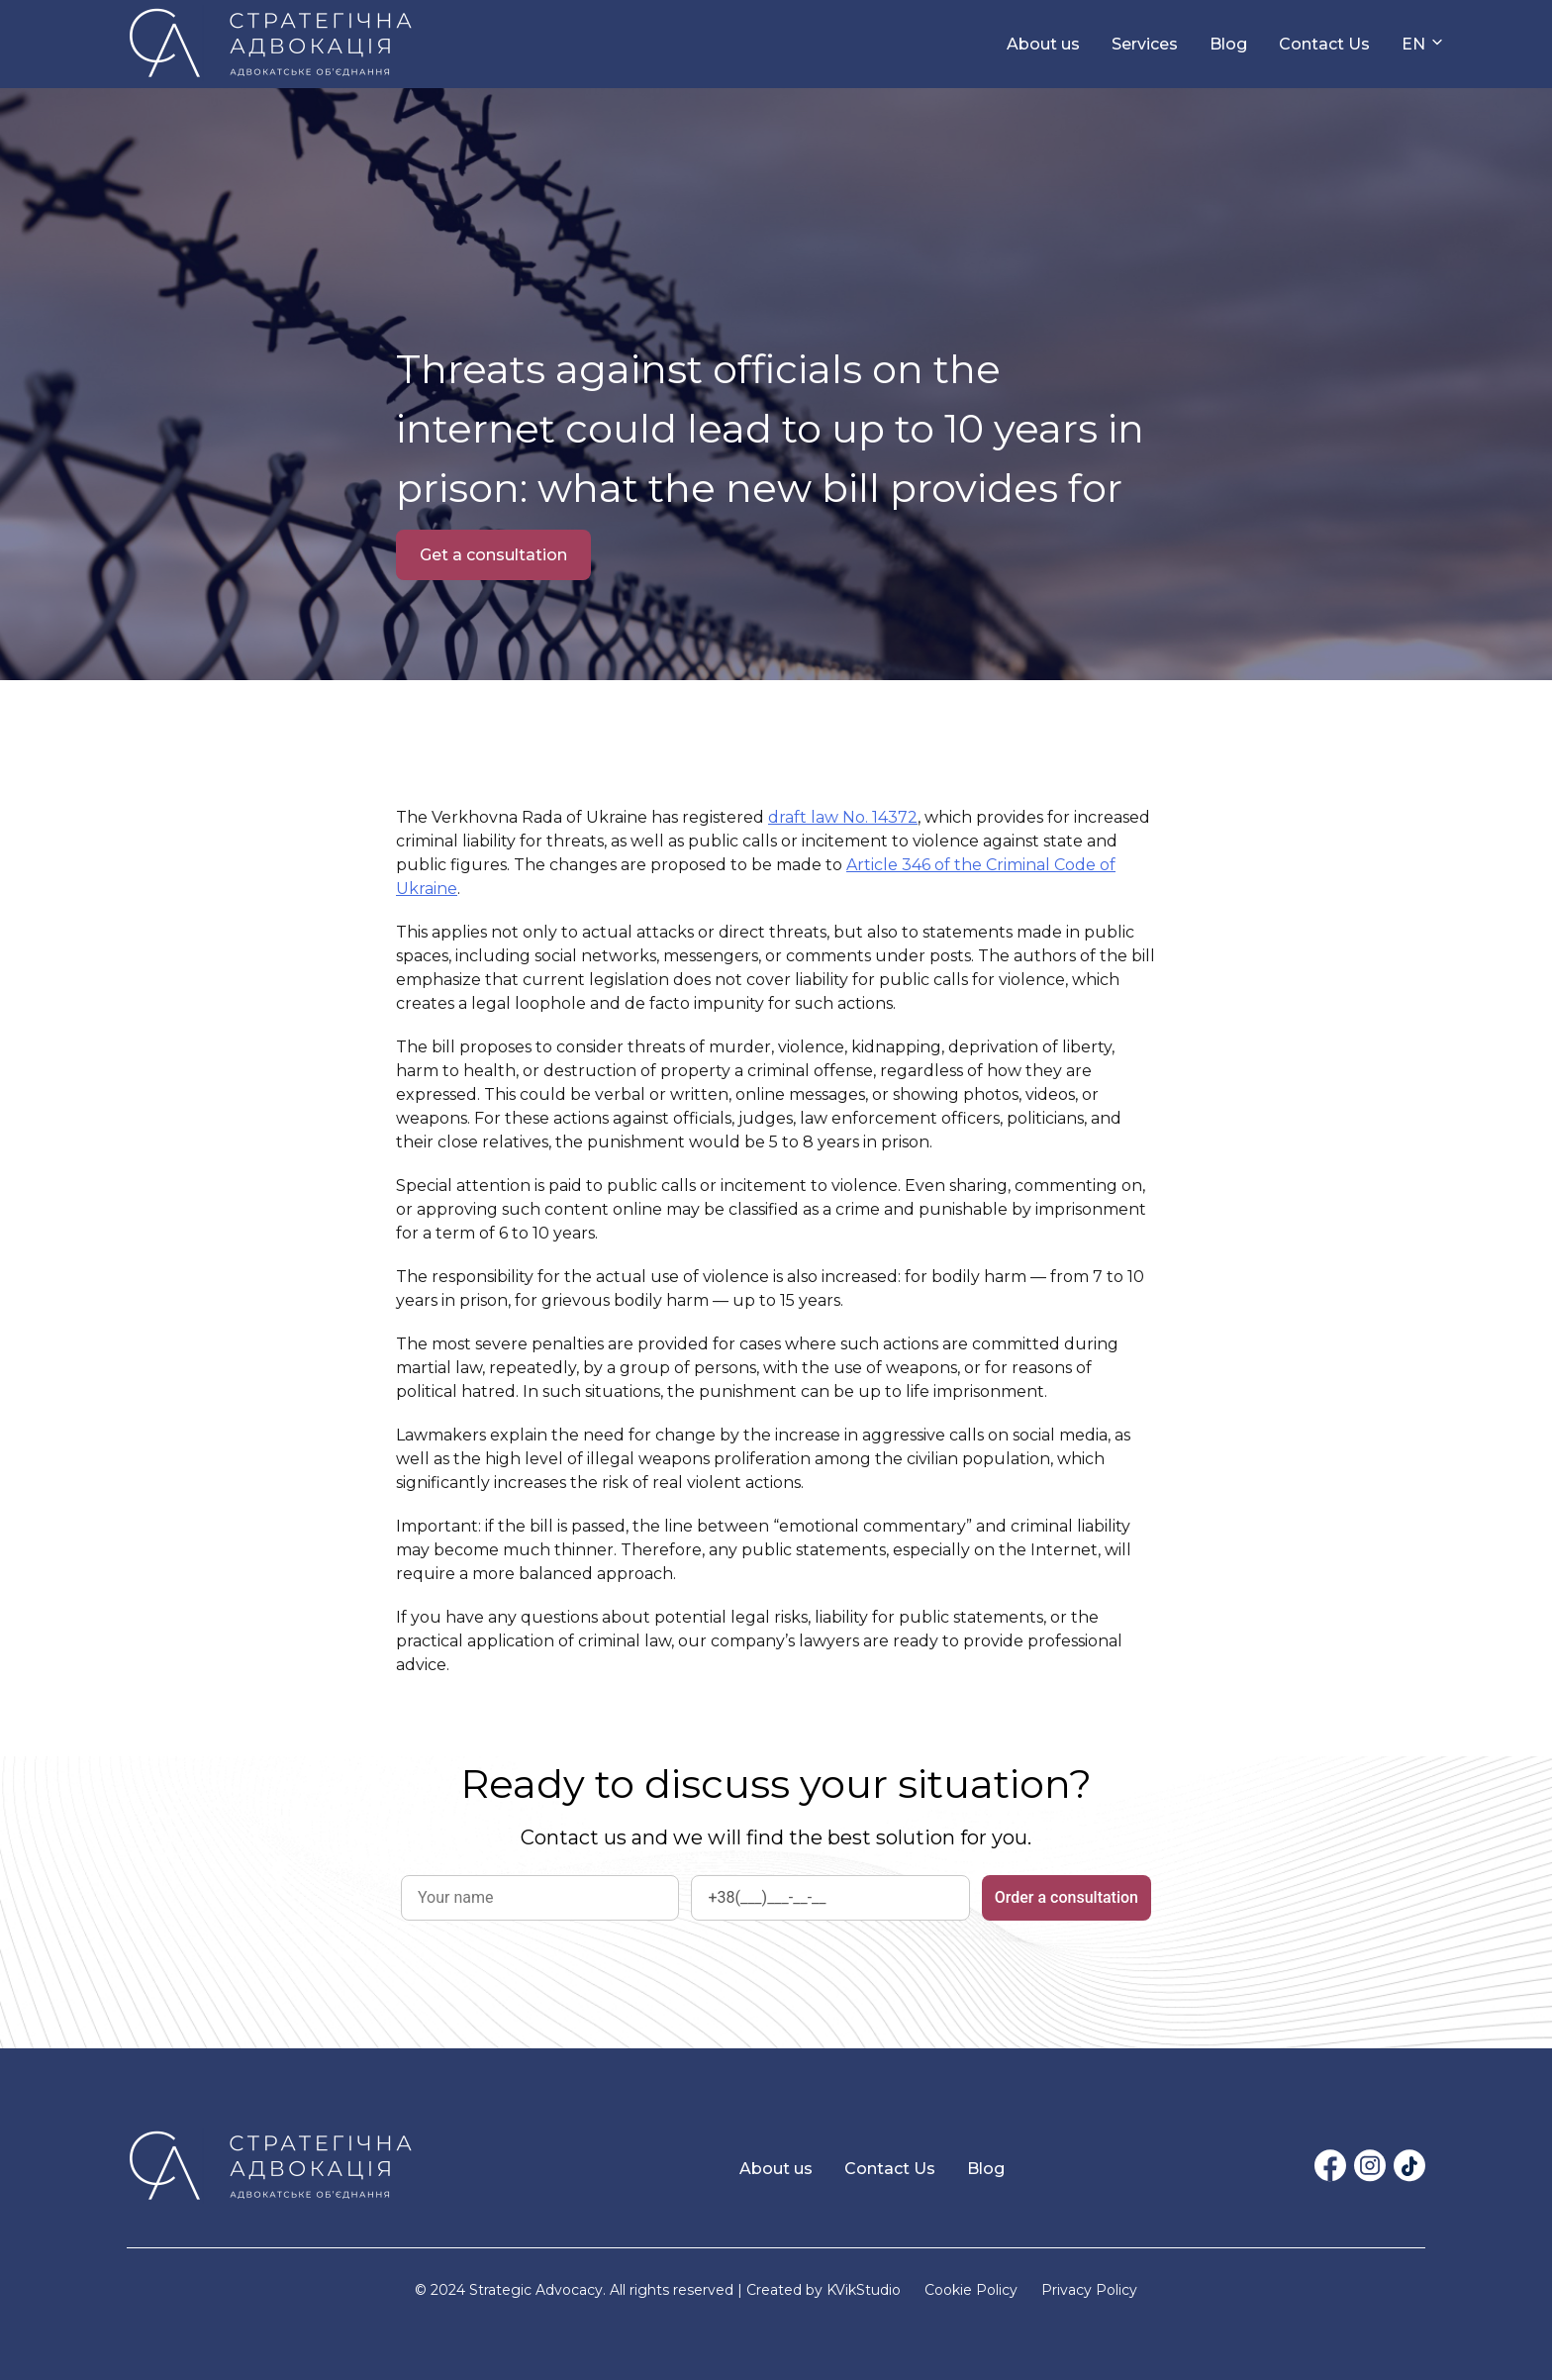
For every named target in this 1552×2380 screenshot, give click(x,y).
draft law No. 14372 (843, 817)
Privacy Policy (1089, 2290)
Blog (1228, 44)
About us (1043, 44)
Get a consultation (493, 554)
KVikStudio (863, 2290)
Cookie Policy (971, 2290)
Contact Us (1324, 44)
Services (1145, 44)
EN (1413, 44)
